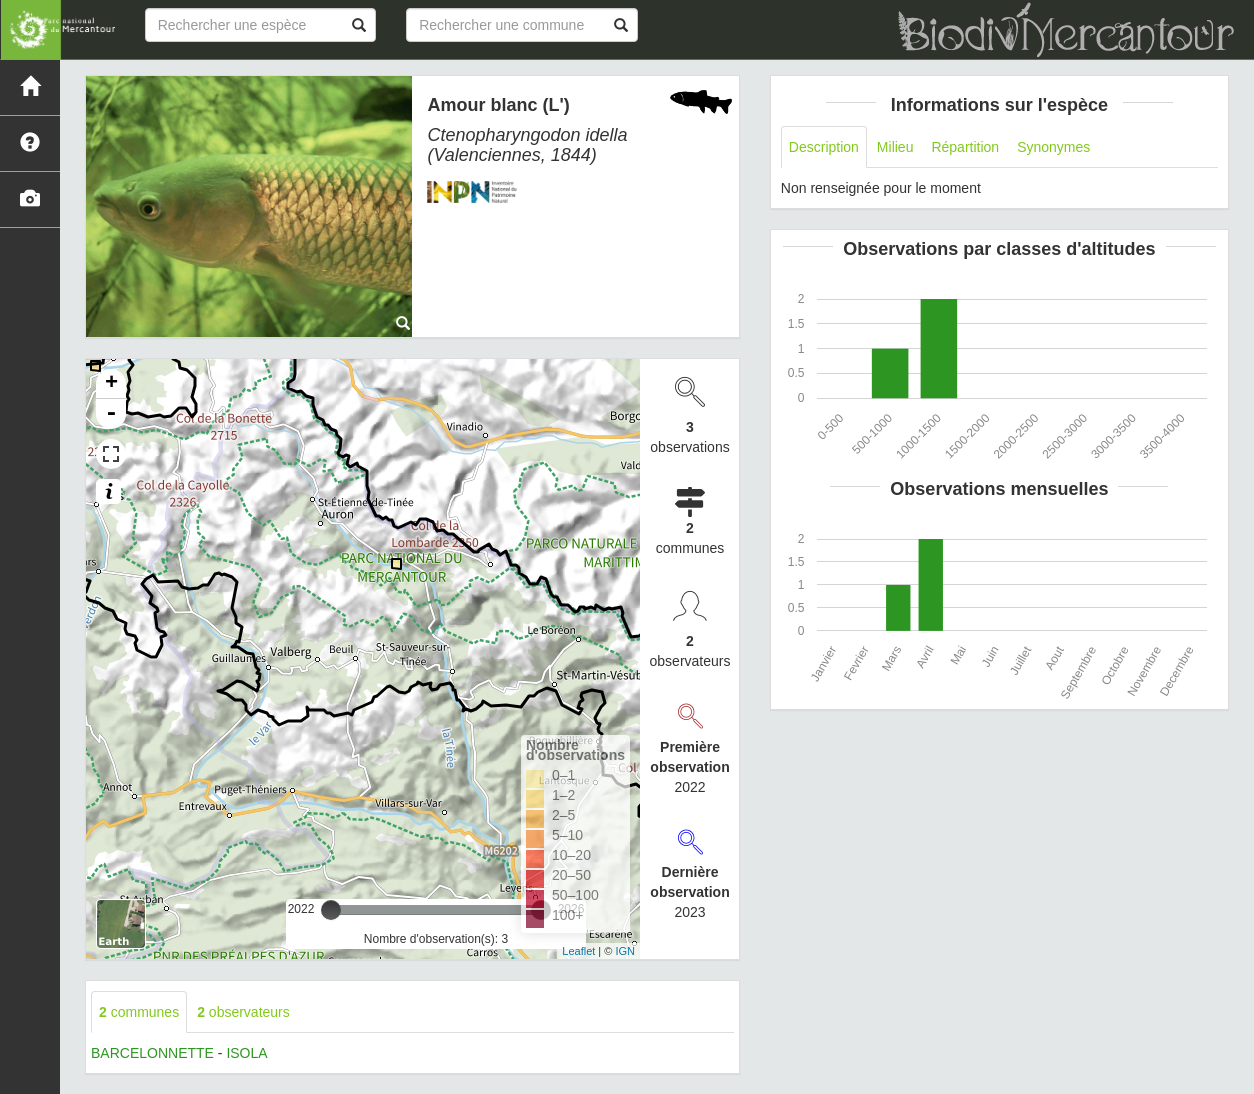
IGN (625, 951)
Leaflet (578, 951)
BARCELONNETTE (152, 1053)
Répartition (965, 147)
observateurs (243, 1012)
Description (824, 147)
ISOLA (246, 1053)
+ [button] (111, 384)
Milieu (895, 147)
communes (139, 1012)
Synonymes (1053, 147)
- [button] (111, 414)
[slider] (331, 910)
